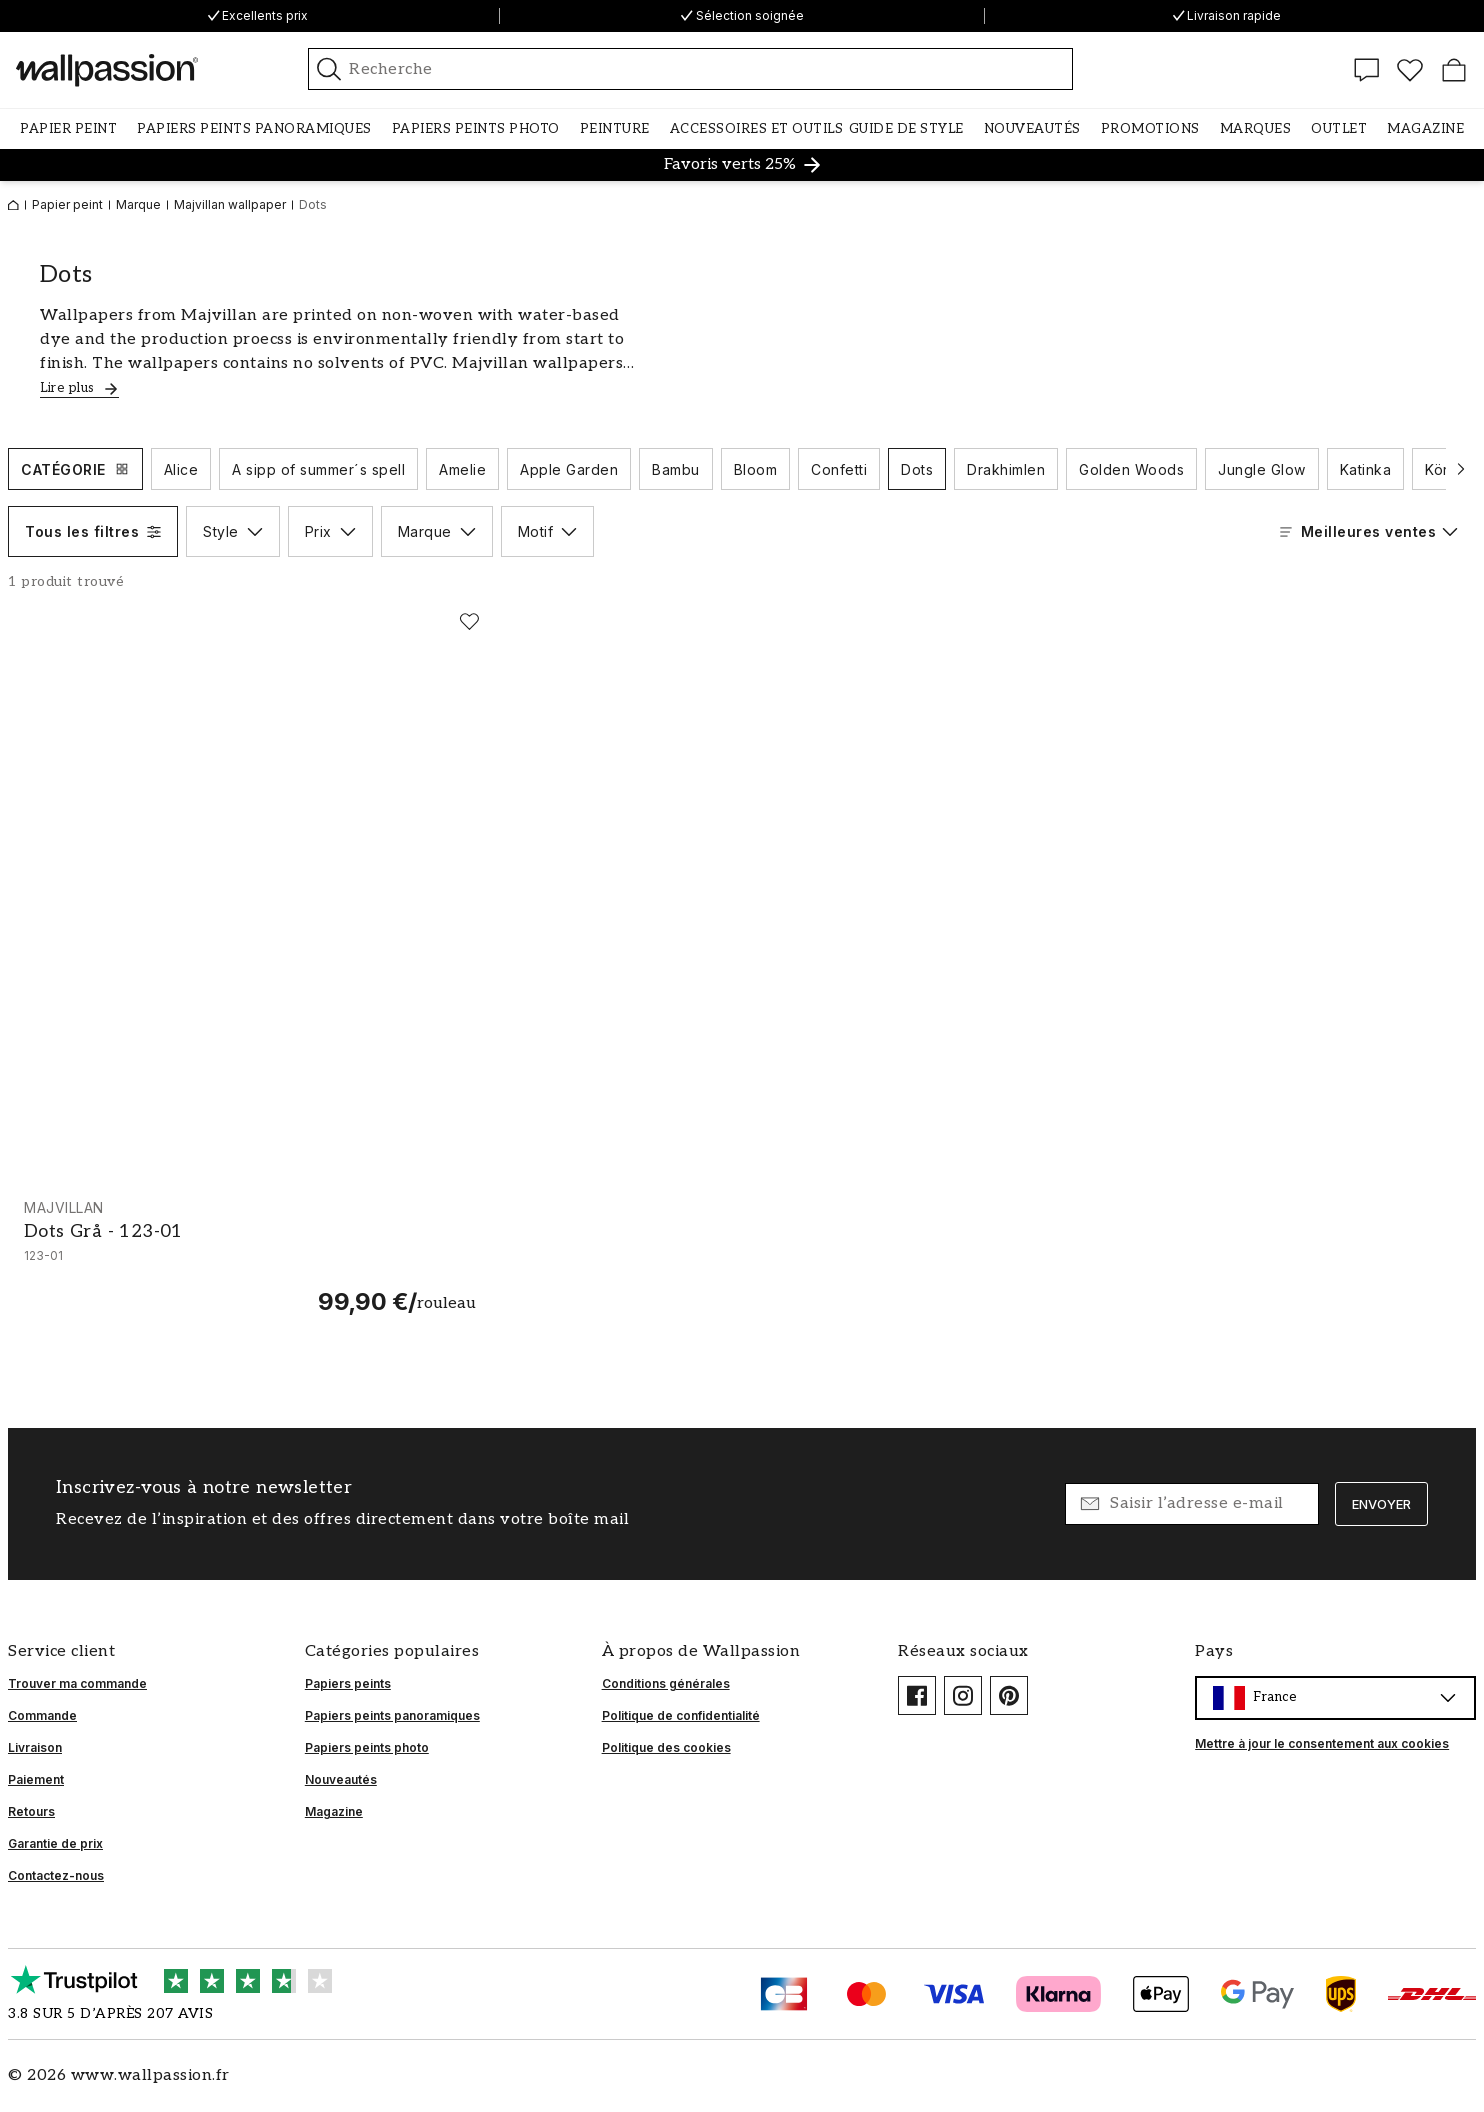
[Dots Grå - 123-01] (250, 1257)
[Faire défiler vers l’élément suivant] (1461, 469)
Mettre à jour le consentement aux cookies (1322, 1743)
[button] (68, 129)
